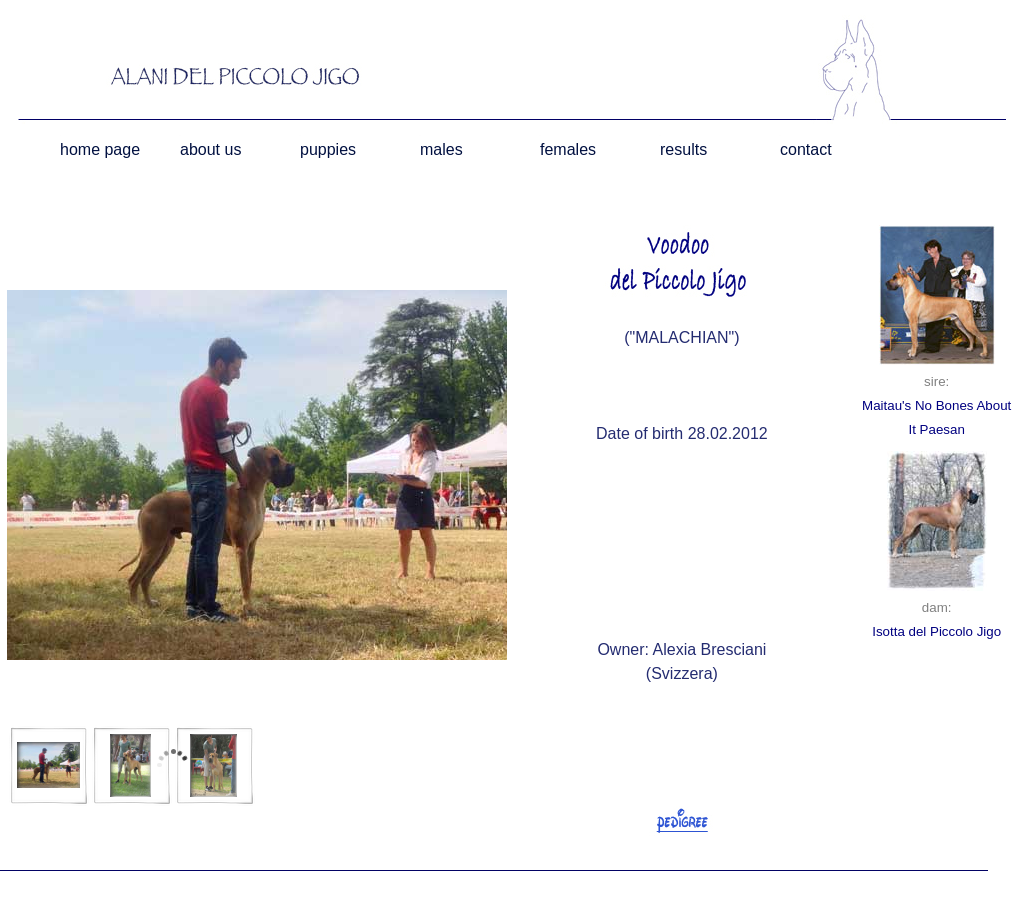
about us (210, 149)
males (441, 149)
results (683, 149)
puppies (328, 149)
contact (806, 149)
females (568, 149)
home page (100, 149)
